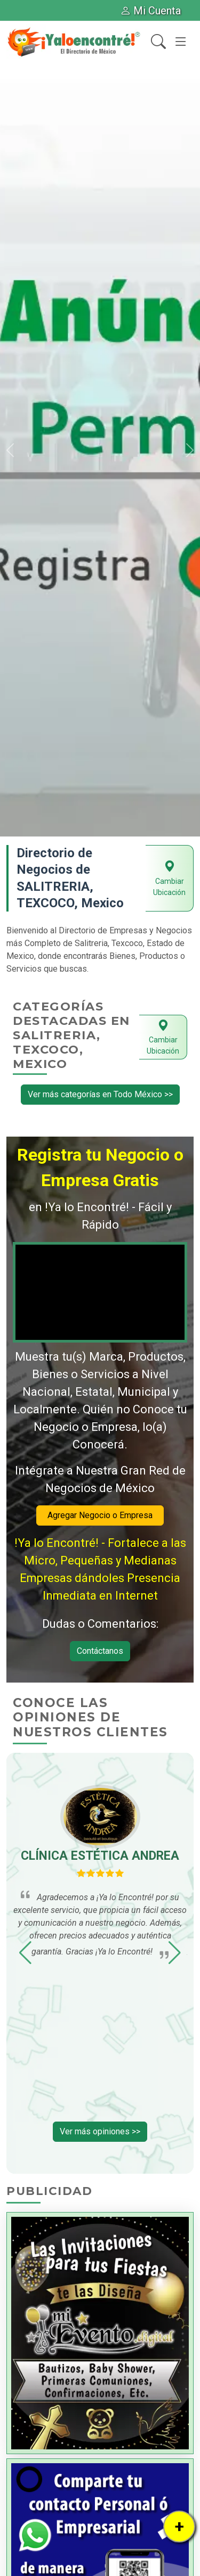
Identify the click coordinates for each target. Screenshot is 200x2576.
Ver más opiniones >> (100, 2131)
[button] (10, 450)
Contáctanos (100, 1651)
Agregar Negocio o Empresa (100, 1515)
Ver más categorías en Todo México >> (100, 1094)
